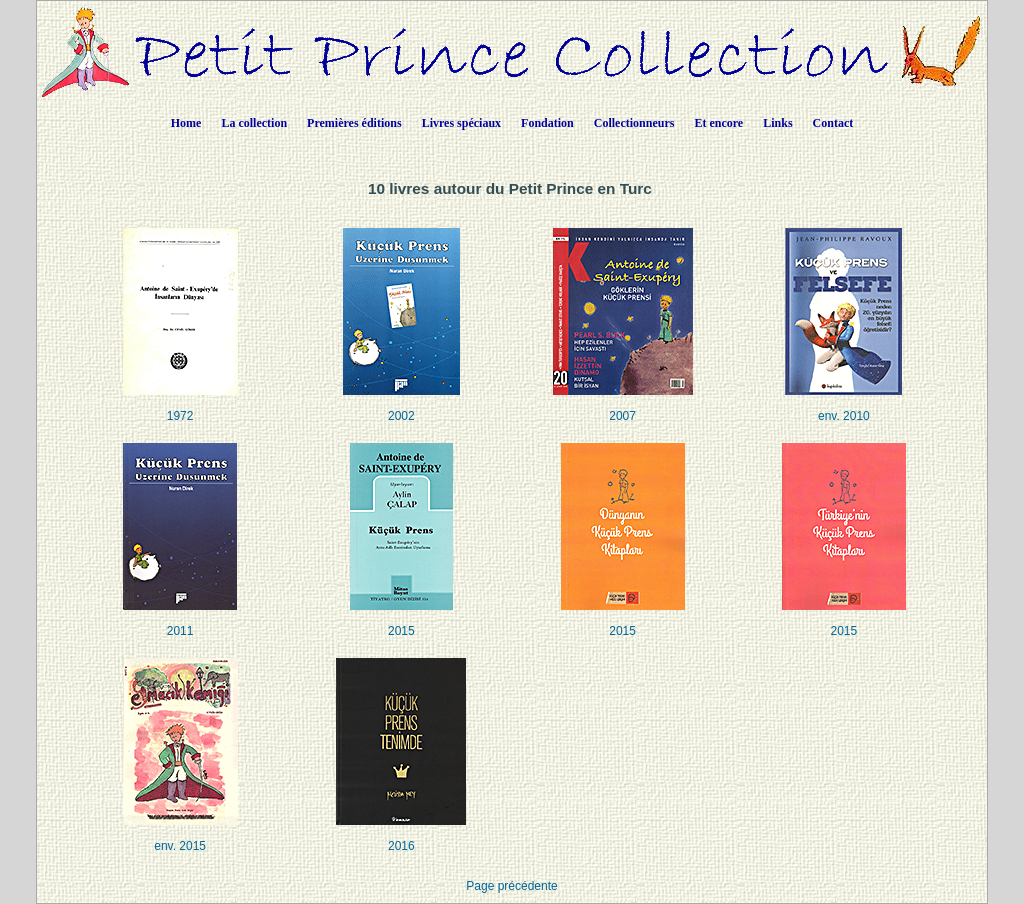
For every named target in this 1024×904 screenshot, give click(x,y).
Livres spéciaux (461, 123)
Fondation (547, 123)
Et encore (718, 123)
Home (186, 123)
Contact (833, 123)
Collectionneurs (634, 123)
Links (777, 123)
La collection (254, 123)
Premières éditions (354, 123)
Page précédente (511, 886)
